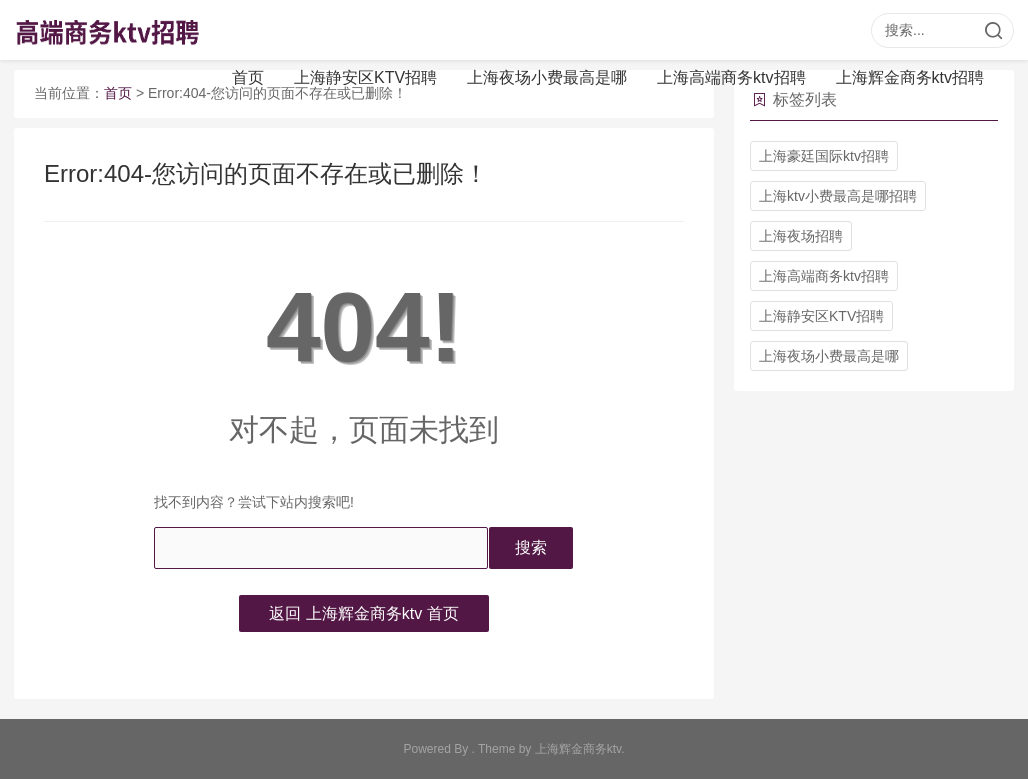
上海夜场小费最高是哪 (547, 77)
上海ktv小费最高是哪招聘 (838, 196)
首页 (248, 77)
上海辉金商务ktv (578, 749)
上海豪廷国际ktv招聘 (824, 156)
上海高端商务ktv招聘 (731, 77)
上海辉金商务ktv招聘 (910, 77)
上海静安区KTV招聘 (365, 77)
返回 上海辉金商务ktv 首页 (363, 613)
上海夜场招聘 (801, 236)
